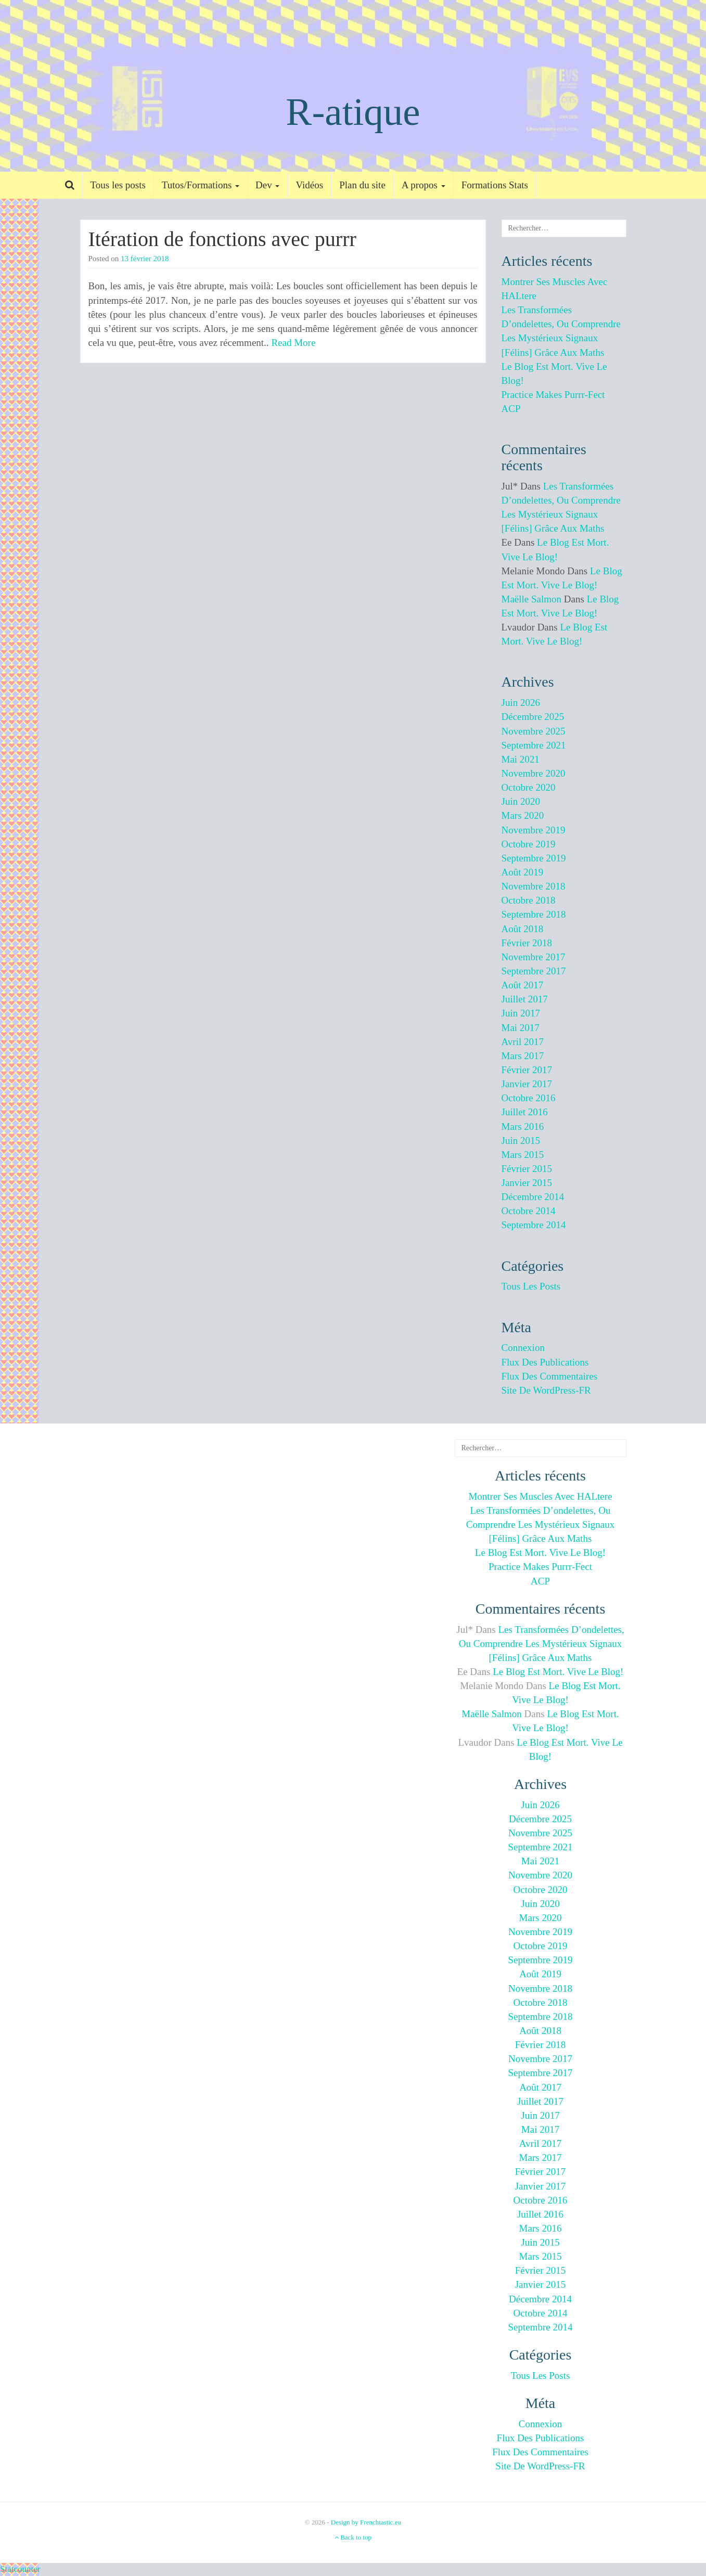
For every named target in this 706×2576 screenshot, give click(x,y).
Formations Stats (494, 184)
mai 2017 (521, 1027)
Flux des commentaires (550, 1376)
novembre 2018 (534, 886)
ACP (511, 408)
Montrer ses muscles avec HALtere (540, 1496)
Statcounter (20, 2569)
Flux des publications (545, 1362)
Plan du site (362, 184)
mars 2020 (523, 815)
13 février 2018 (145, 258)
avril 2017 (523, 1041)
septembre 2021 (534, 745)
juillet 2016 (525, 1111)
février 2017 (527, 1069)
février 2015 (527, 1168)
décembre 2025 (533, 716)
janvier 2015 (527, 1182)
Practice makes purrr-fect (553, 394)
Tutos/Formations (200, 184)
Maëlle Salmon (532, 599)
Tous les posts (118, 184)
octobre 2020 (529, 787)
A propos (423, 184)
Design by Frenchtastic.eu (366, 2522)
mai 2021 (521, 759)
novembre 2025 (534, 731)
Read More (293, 342)
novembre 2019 (534, 830)
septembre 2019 (534, 858)
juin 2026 (521, 702)
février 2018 (527, 942)
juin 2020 (521, 801)
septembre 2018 (534, 914)
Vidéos (309, 184)
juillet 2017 (525, 999)
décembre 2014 (533, 1196)
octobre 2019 (529, 844)
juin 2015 (521, 1140)
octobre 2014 (529, 1210)
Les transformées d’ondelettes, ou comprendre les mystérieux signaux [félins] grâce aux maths (540, 1524)
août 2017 (523, 985)
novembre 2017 (534, 956)
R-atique (353, 111)
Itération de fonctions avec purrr (222, 239)
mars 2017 (523, 1055)
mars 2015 (523, 1154)
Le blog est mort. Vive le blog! (540, 1552)
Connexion (523, 1347)
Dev (267, 184)
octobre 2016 (529, 1097)
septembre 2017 (534, 970)
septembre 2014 (534, 1224)
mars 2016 (523, 1126)
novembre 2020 (534, 773)
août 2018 (523, 928)
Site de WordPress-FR (546, 1390)
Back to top (353, 2537)
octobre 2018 (529, 900)
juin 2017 (521, 1013)
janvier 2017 (527, 1083)
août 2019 (523, 872)
